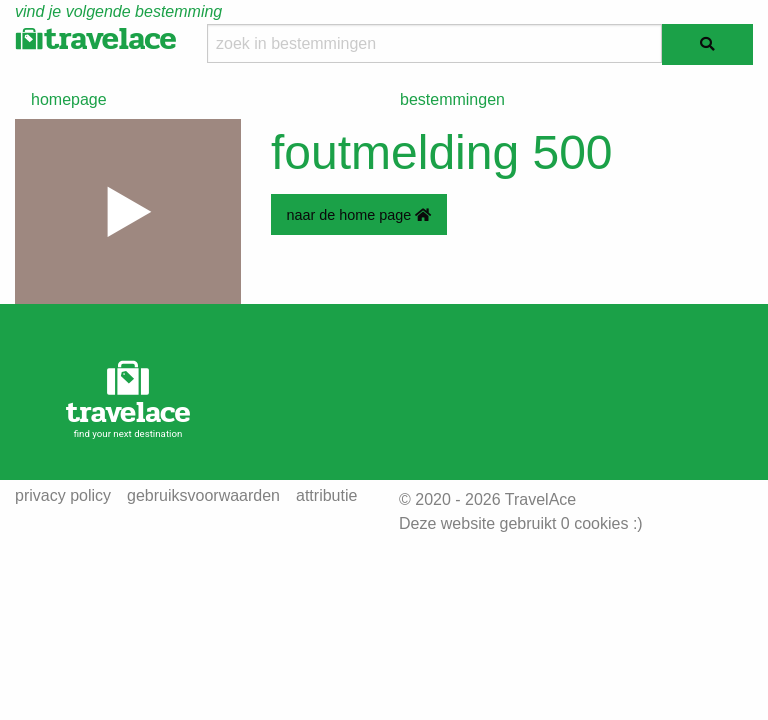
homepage (69, 99)
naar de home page (358, 215)
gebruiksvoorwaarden (203, 496)
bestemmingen (452, 99)
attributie (326, 496)
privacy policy (63, 496)
